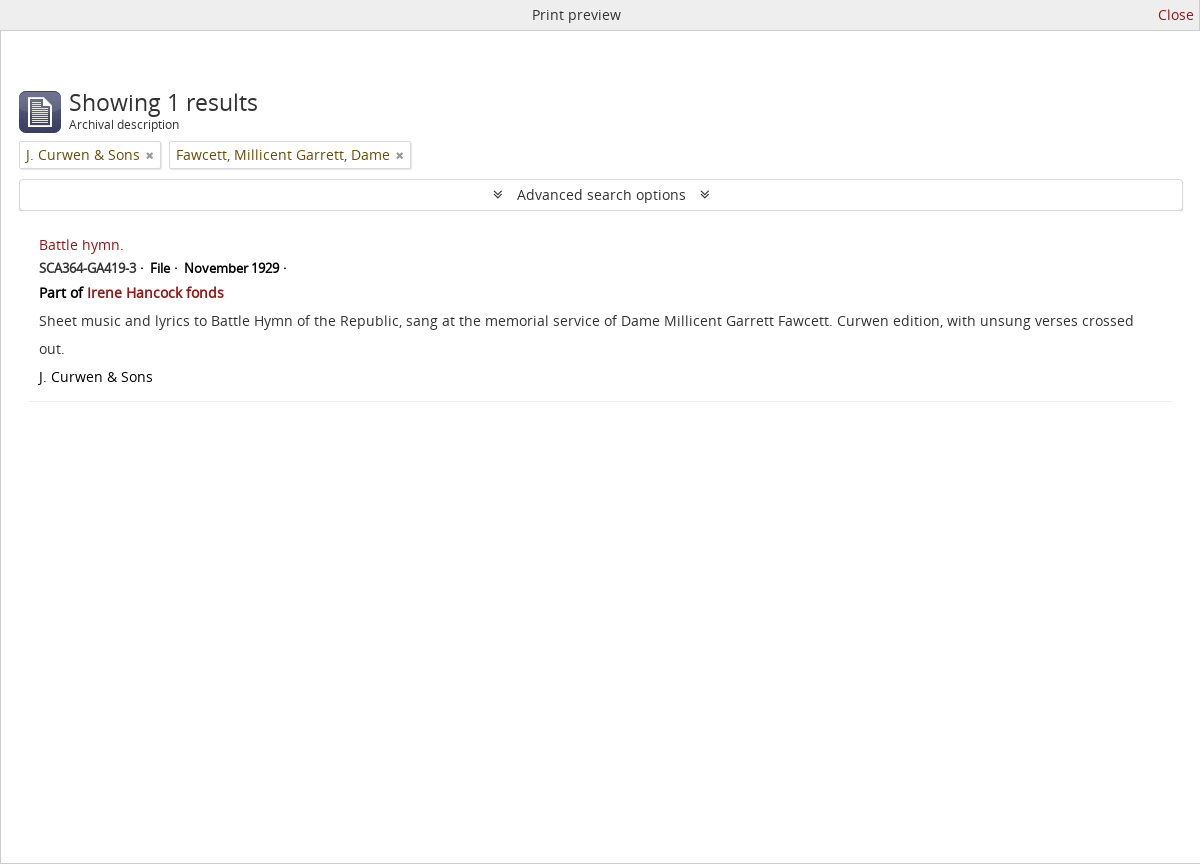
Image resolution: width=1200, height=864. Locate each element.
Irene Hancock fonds (155, 292)
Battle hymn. (81, 244)
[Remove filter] (150, 155)
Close (1176, 14)
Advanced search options (601, 194)
